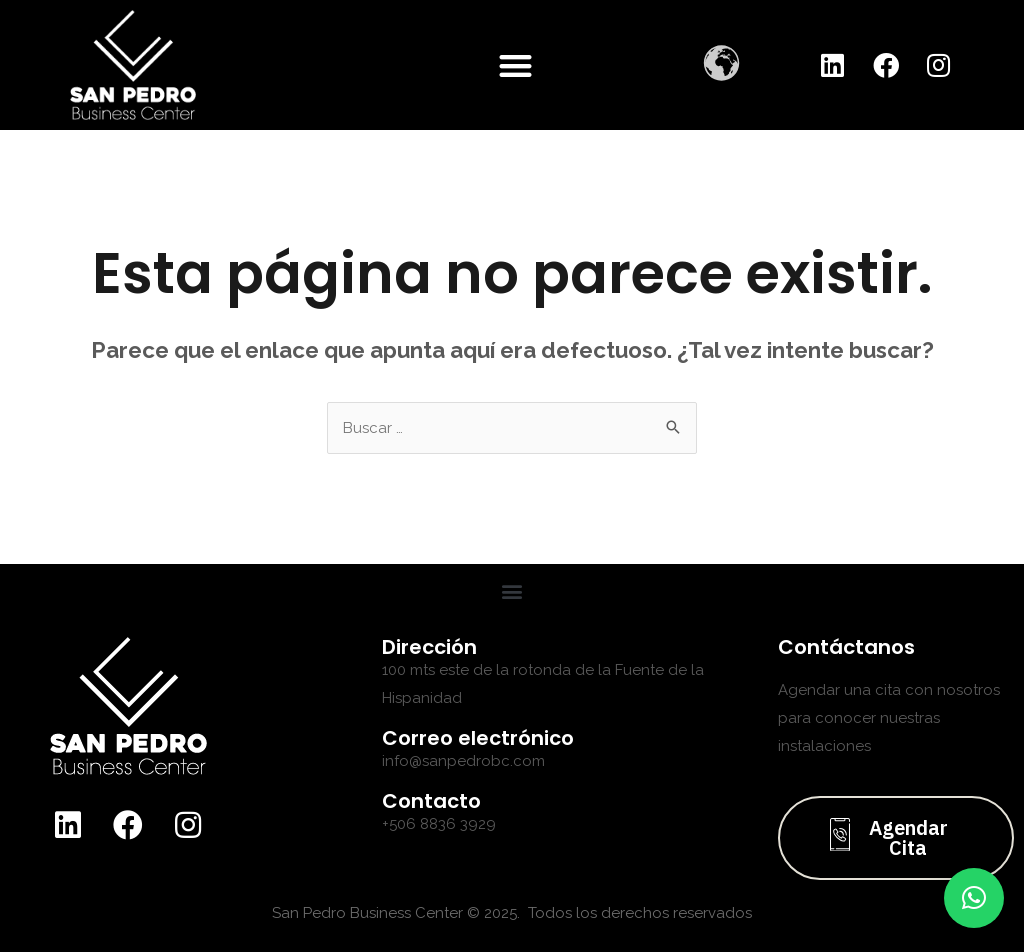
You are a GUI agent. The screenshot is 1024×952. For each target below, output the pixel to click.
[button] (515, 65)
